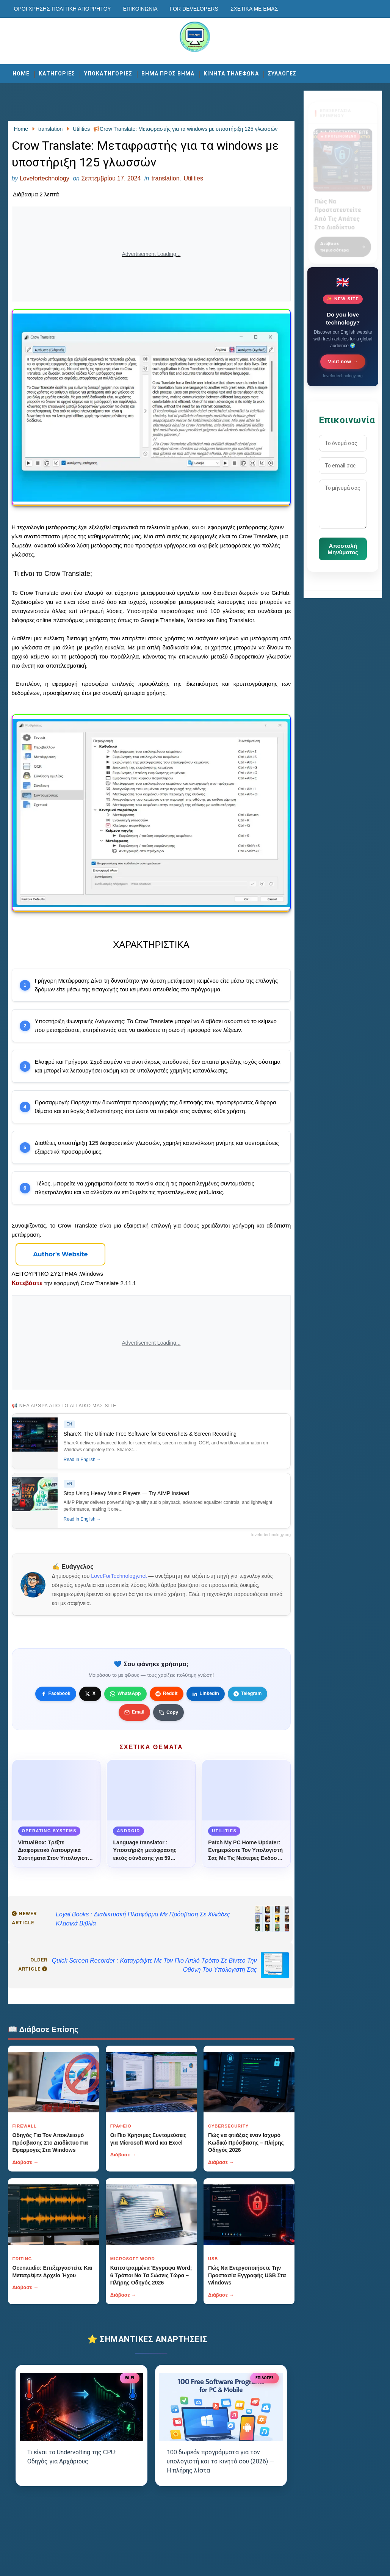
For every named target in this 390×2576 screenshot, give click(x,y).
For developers (194, 9)
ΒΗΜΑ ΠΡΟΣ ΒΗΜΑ (167, 74)
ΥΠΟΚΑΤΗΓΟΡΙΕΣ (108, 74)
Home (21, 74)
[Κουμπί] (61, 1254)
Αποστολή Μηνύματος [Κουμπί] (343, 548)
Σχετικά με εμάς (254, 9)
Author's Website (60, 1254)
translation (166, 178)
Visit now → (343, 361)
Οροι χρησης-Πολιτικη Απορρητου (62, 9)
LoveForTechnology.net (119, 1576)
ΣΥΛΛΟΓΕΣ (282, 74)
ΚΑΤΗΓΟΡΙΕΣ (57, 74)
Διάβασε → (26, 2162)
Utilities (193, 178)
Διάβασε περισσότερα (343, 242)
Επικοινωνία (140, 9)
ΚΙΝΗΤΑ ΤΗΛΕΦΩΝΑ (231, 74)
